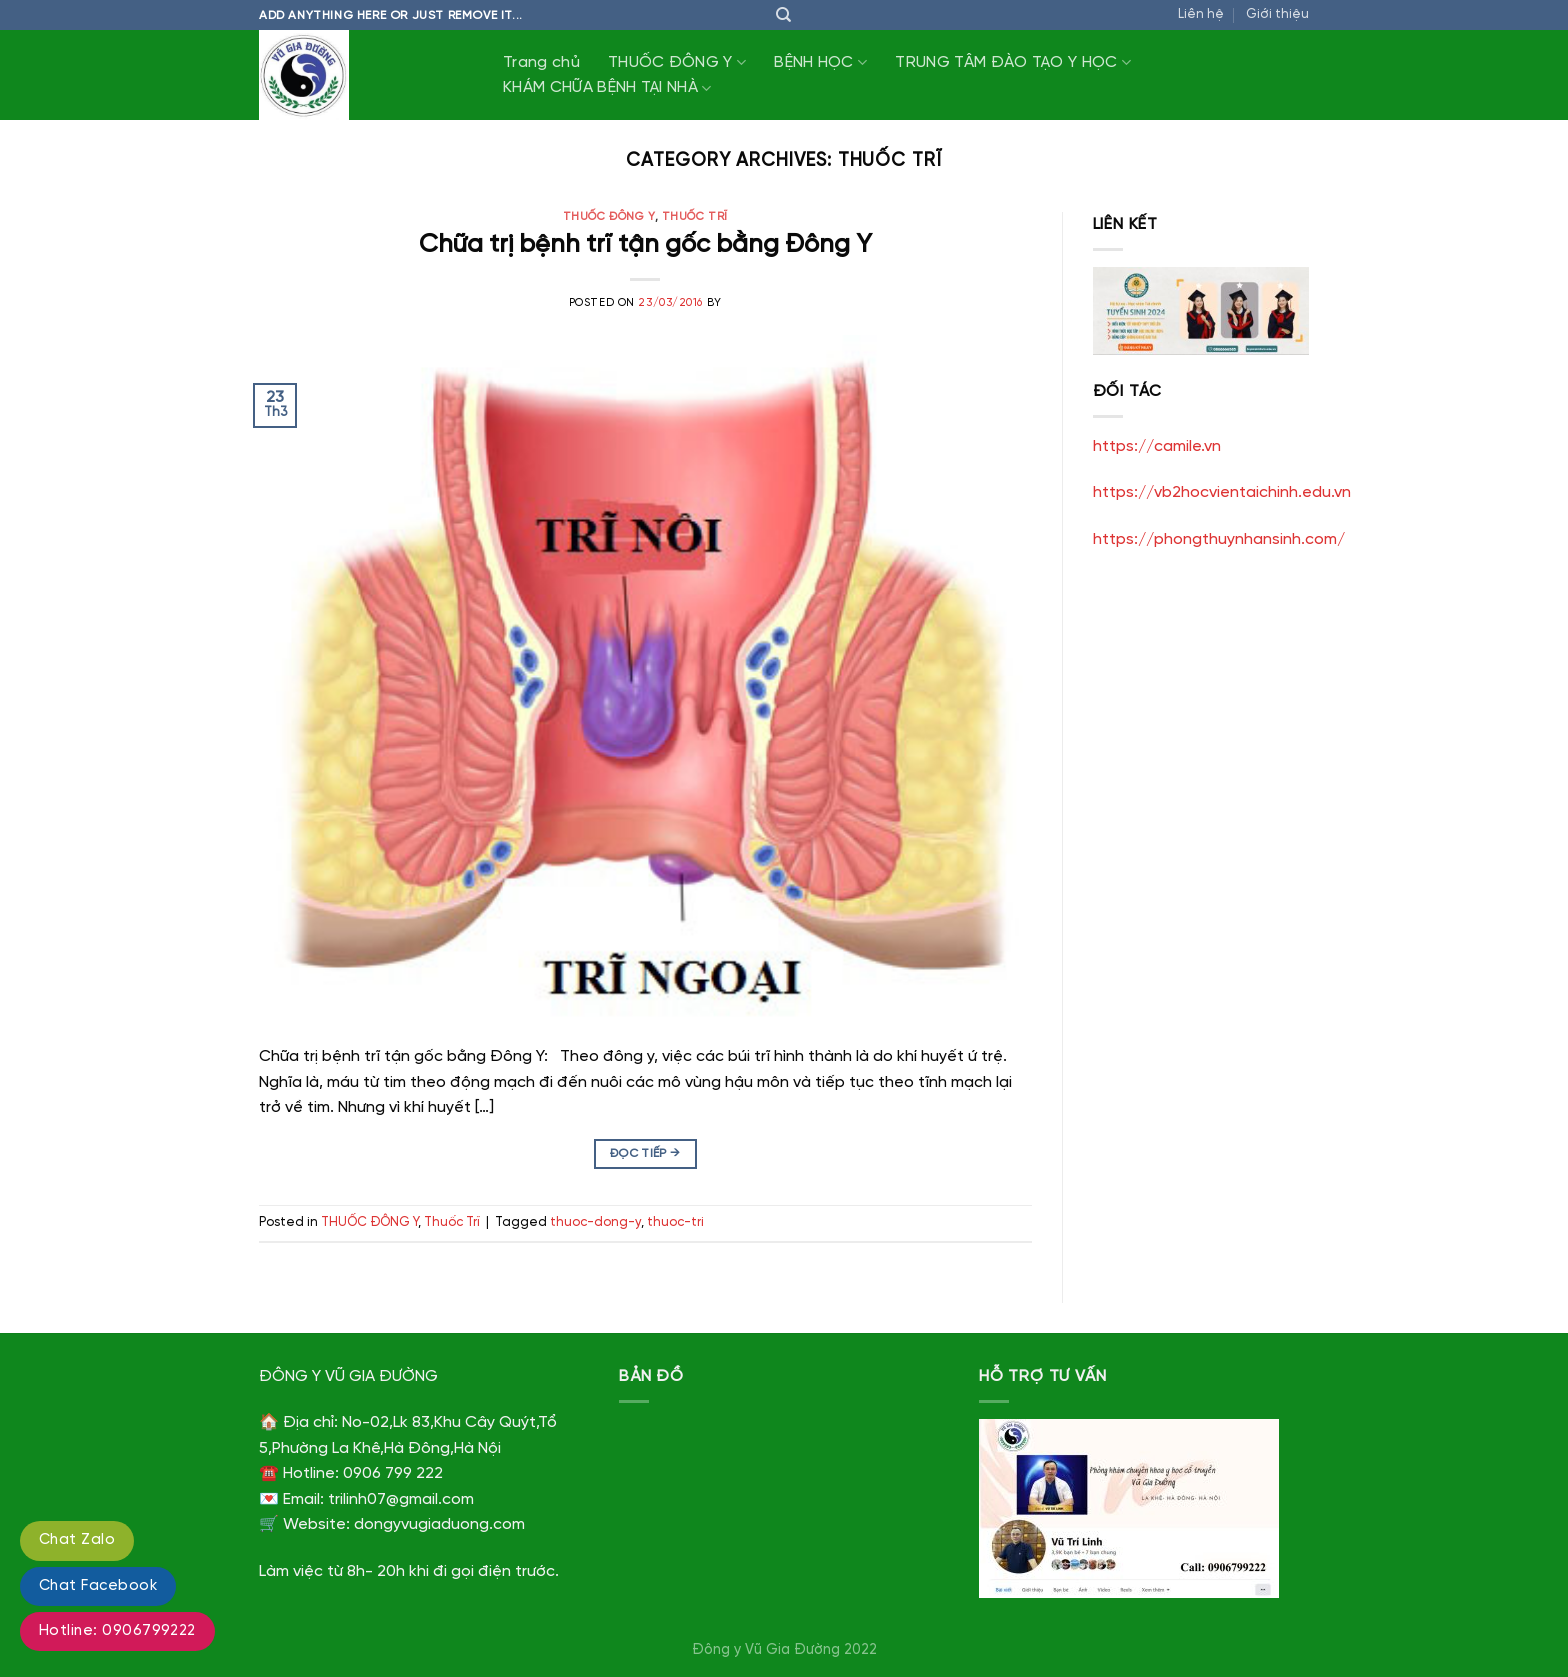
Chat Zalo (77, 1540)
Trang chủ (541, 62)
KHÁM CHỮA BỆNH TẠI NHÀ (607, 88)
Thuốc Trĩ (695, 217)
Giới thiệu (1277, 14)
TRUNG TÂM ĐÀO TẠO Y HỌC (1013, 62)
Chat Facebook (98, 1586)
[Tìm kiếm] (783, 15)
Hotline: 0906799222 (117, 1631)
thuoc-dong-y (595, 1222)
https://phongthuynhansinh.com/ (1219, 539)
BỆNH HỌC (820, 62)
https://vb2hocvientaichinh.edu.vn (1222, 492)
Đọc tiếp (645, 1153)
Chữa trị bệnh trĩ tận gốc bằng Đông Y (645, 245)
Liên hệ (1201, 14)
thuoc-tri (675, 1222)
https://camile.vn (1157, 446)
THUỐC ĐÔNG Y (677, 62)
